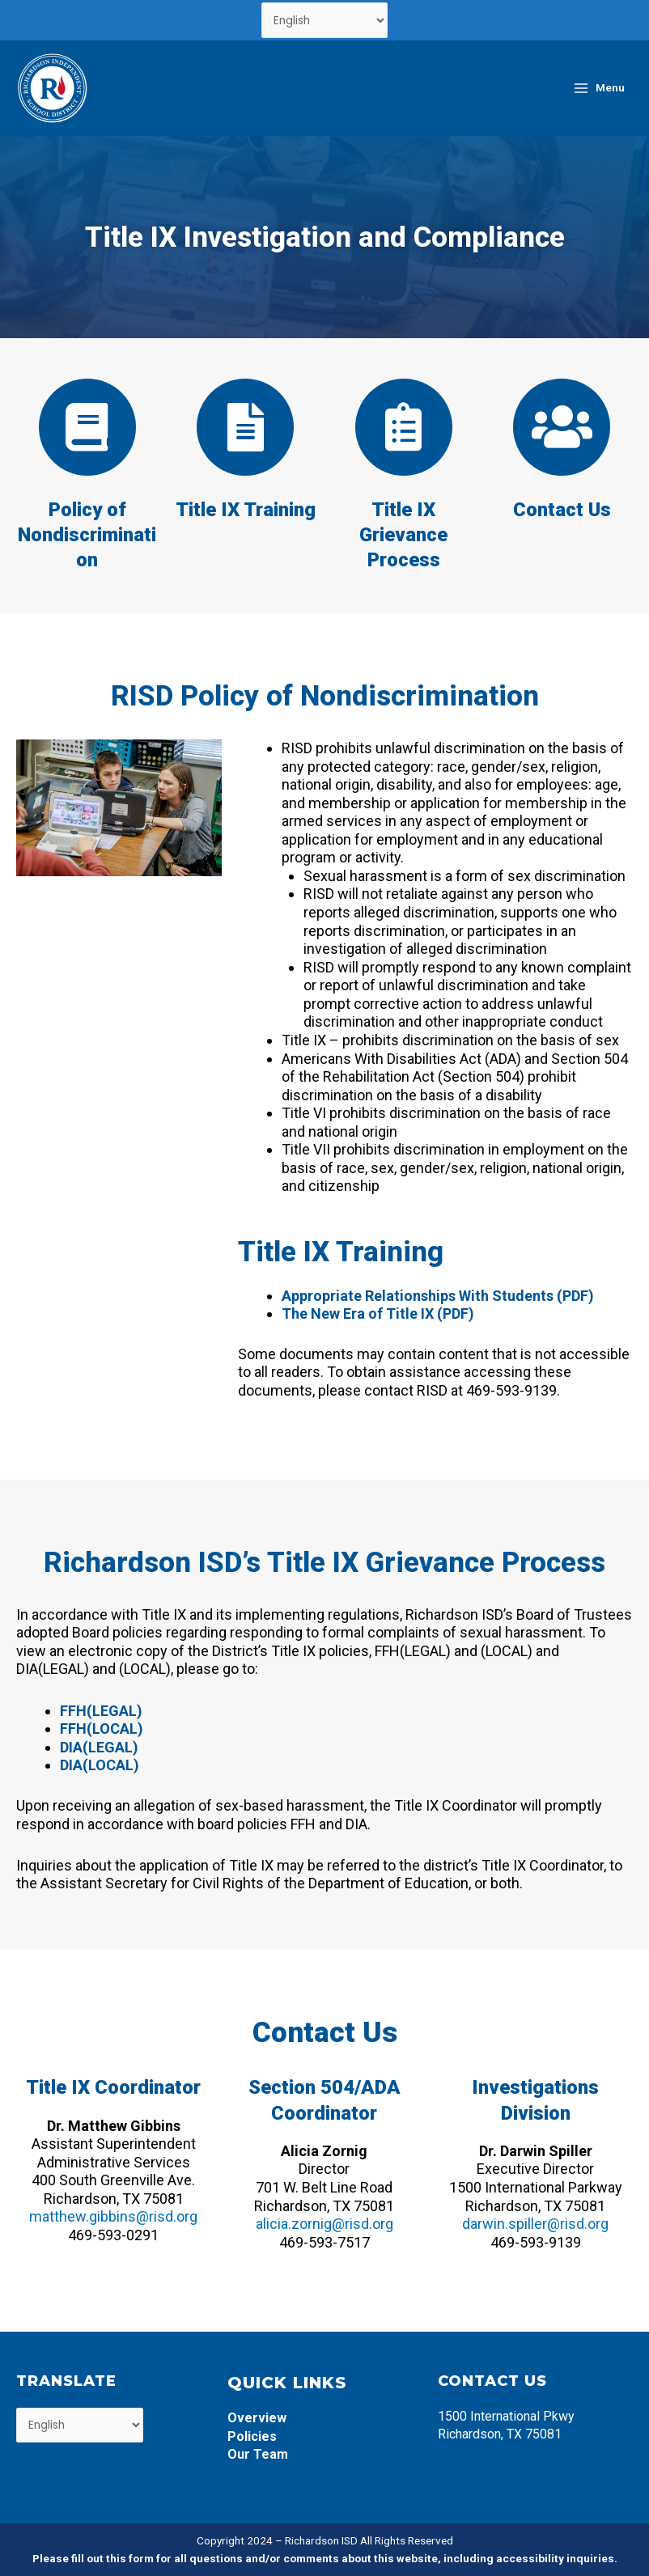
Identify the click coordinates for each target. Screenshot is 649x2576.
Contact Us (562, 509)
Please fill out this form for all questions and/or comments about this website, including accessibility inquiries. (324, 2558)
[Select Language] (324, 20)
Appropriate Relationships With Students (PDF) (438, 1295)
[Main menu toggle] (598, 88)
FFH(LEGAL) (101, 1710)
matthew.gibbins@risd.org (113, 2216)
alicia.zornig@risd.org (324, 2223)
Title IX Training (246, 509)
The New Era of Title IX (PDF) (378, 1313)
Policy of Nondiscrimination (87, 534)
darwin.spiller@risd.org (535, 2223)
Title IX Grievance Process (403, 534)
